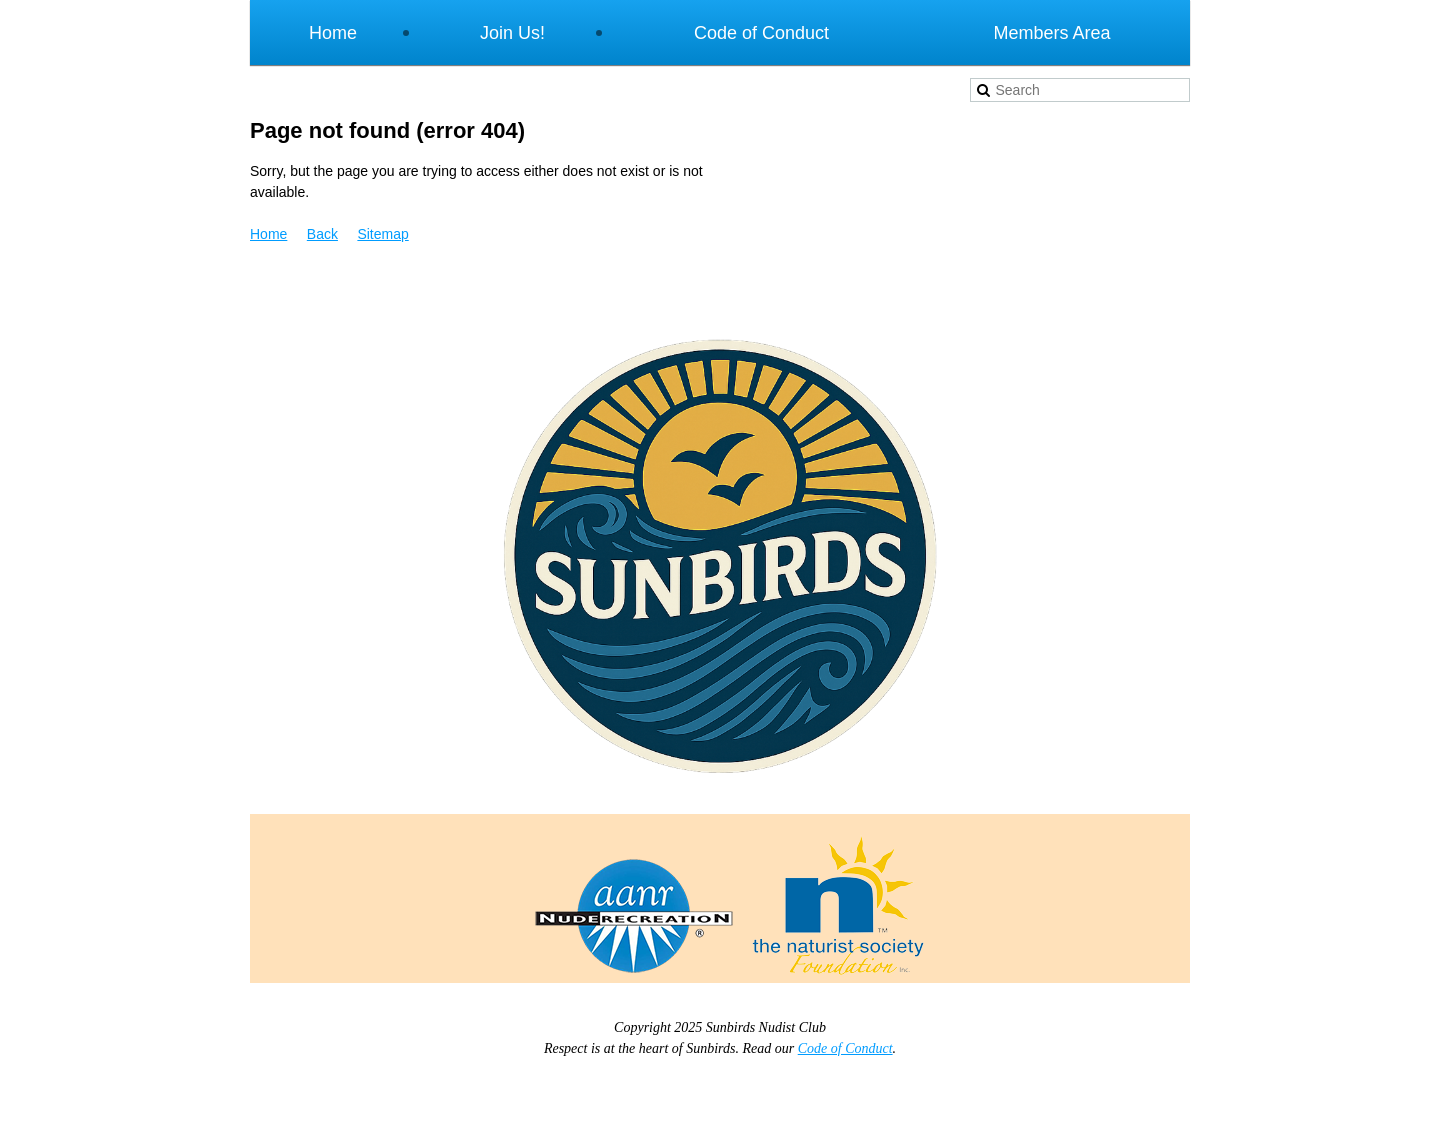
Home (268, 234)
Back (322, 234)
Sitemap (382, 234)
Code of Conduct (845, 1048)
